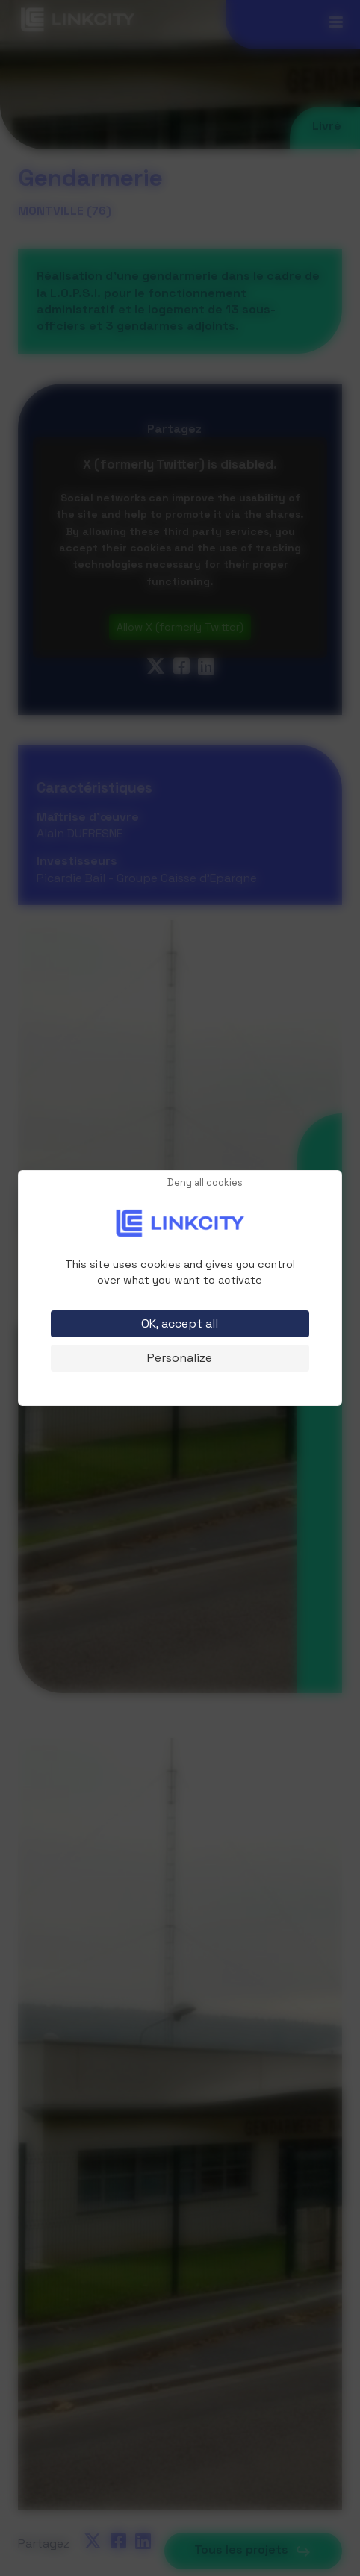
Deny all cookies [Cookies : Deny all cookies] (205, 1183)
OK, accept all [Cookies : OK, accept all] (179, 1323)
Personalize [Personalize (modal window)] (179, 1358)
